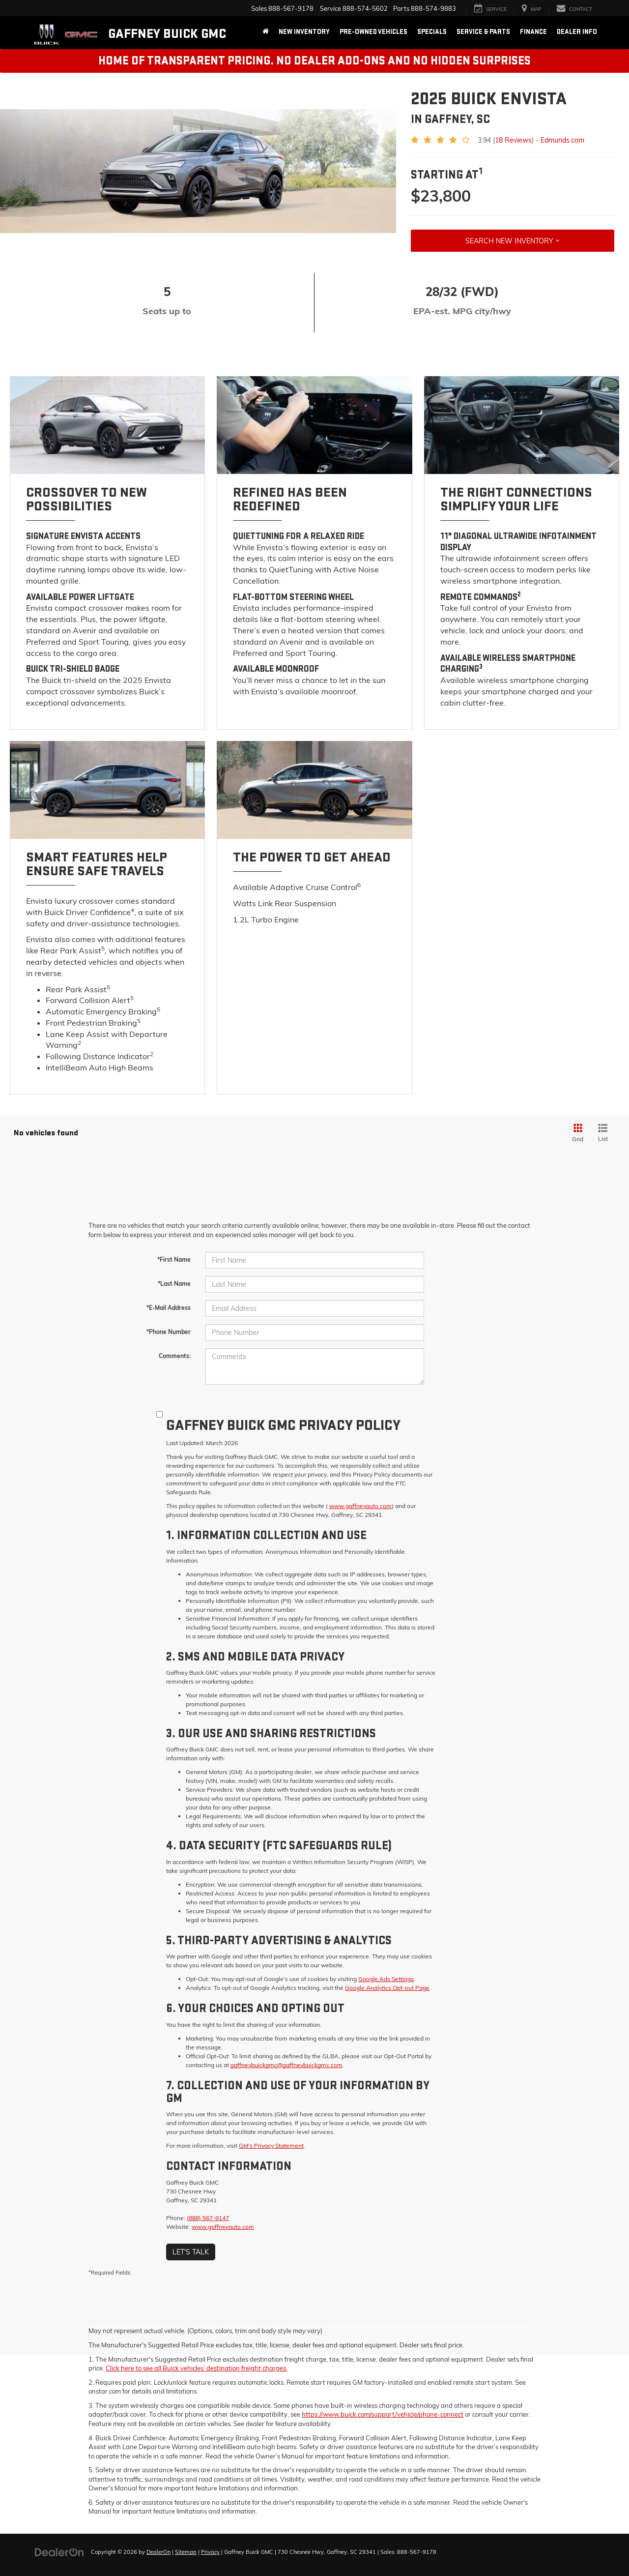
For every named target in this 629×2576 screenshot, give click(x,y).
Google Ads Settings (386, 1979)
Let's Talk (190, 2252)
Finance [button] (533, 32)
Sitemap (186, 2551)
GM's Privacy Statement (271, 2145)
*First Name (174, 1259)
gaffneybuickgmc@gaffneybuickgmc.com (286, 2065)
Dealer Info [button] (577, 32)
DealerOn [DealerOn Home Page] (158, 2551)
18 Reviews (513, 140)
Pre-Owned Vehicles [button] (373, 32)
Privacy (210, 2551)
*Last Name (174, 1283)
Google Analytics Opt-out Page (387, 1987)
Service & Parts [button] (483, 32)
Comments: (175, 1356)
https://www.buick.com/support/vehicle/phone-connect (382, 2414)
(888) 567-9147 (208, 2217)
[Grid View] (576, 1133)
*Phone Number (168, 1331)
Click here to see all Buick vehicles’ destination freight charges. (196, 2368)
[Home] (265, 32)
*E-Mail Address (168, 1307)
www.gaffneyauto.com (360, 1506)
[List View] (603, 1133)
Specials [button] (432, 32)
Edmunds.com (562, 140)
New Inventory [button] (304, 32)
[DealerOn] (59, 2551)
